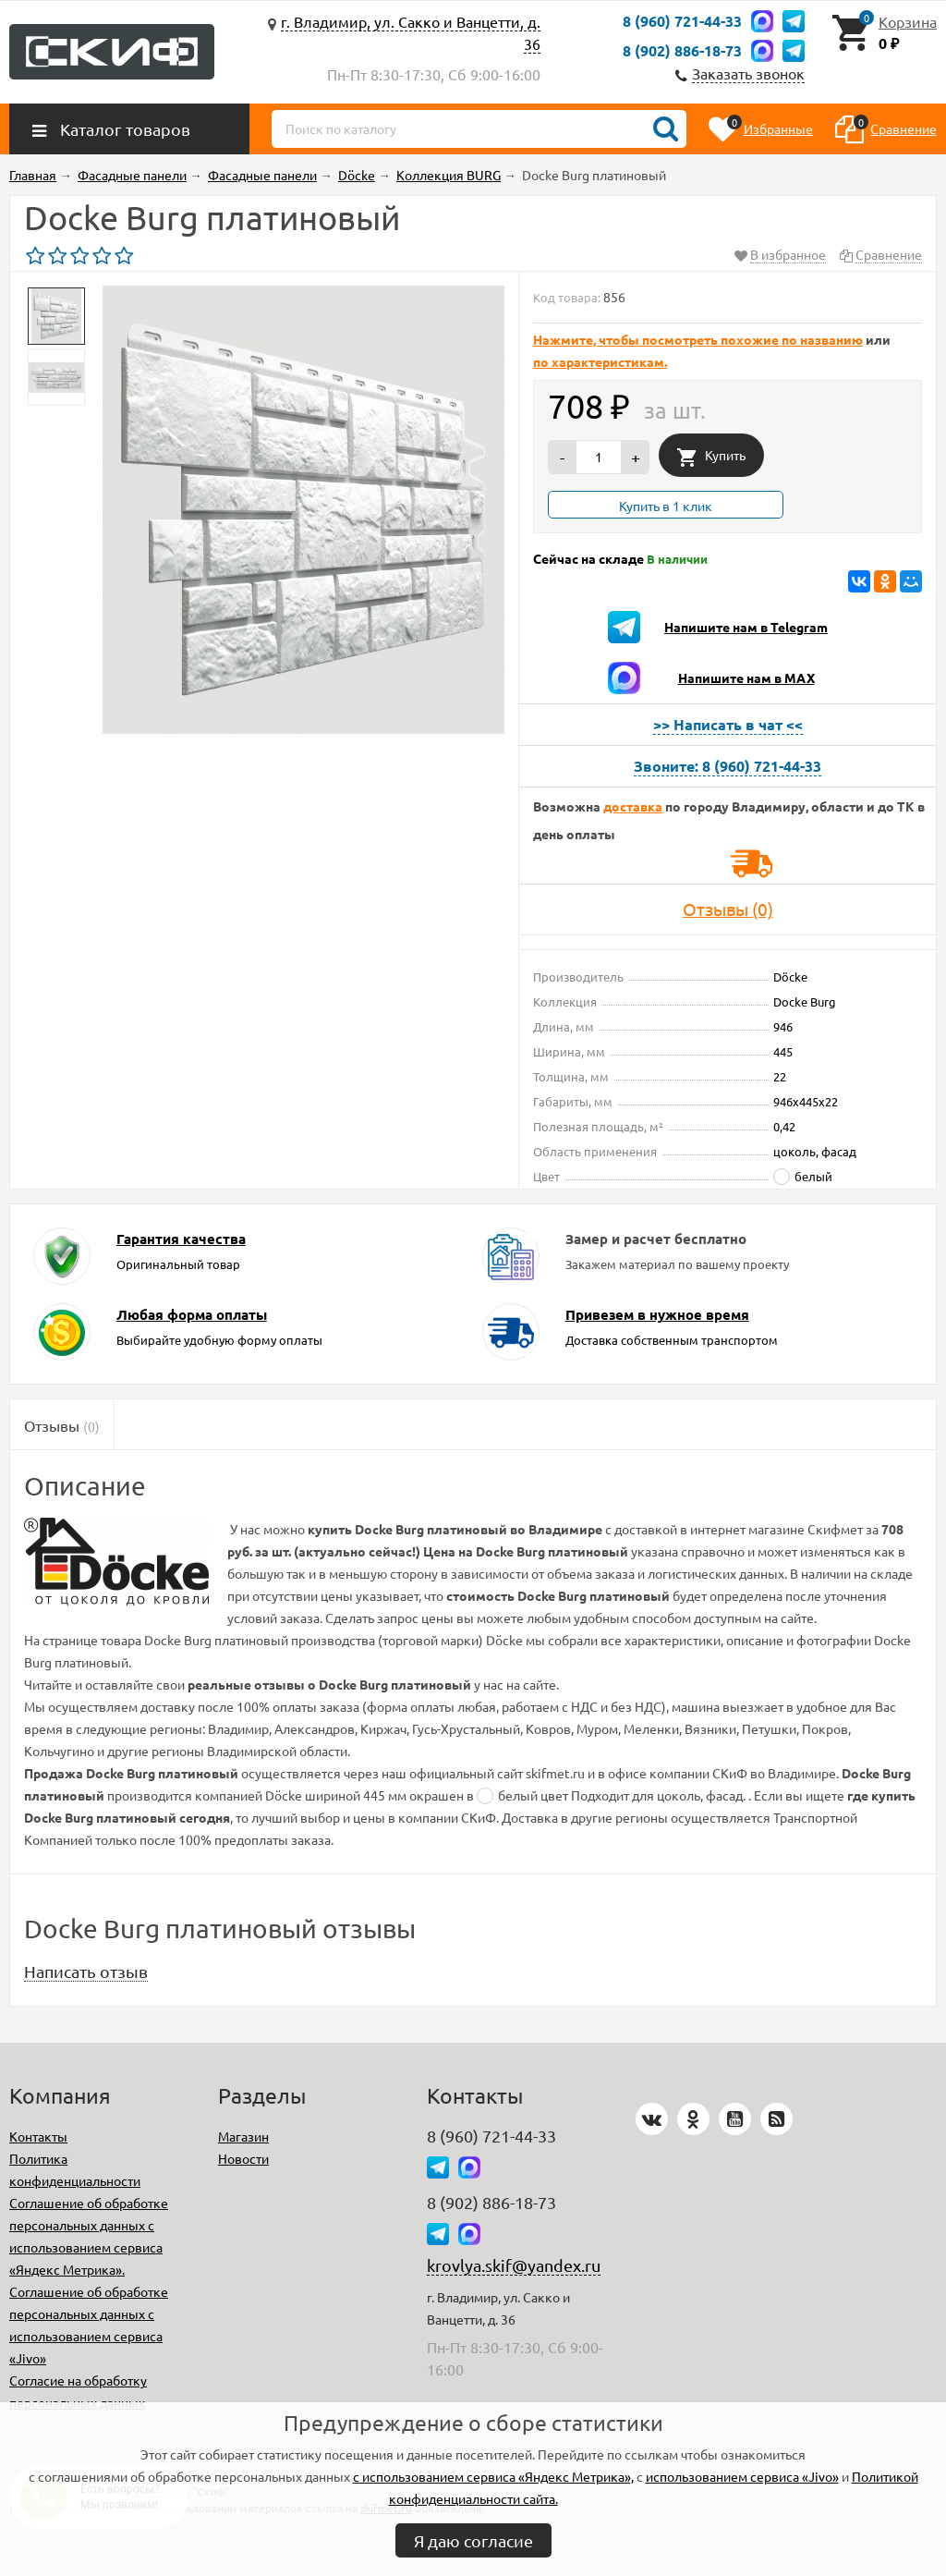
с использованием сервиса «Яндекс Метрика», (493, 2476)
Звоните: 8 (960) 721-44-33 (727, 765)
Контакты (38, 2136)
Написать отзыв (86, 1971)
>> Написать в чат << (728, 724)
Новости (243, 2158)
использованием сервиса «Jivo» (742, 2476)
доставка (632, 806)
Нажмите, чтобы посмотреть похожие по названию (698, 339)
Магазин (243, 2136)
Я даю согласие (473, 2540)
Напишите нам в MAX (746, 677)
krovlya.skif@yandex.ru (513, 2265)
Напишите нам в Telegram (746, 626)
